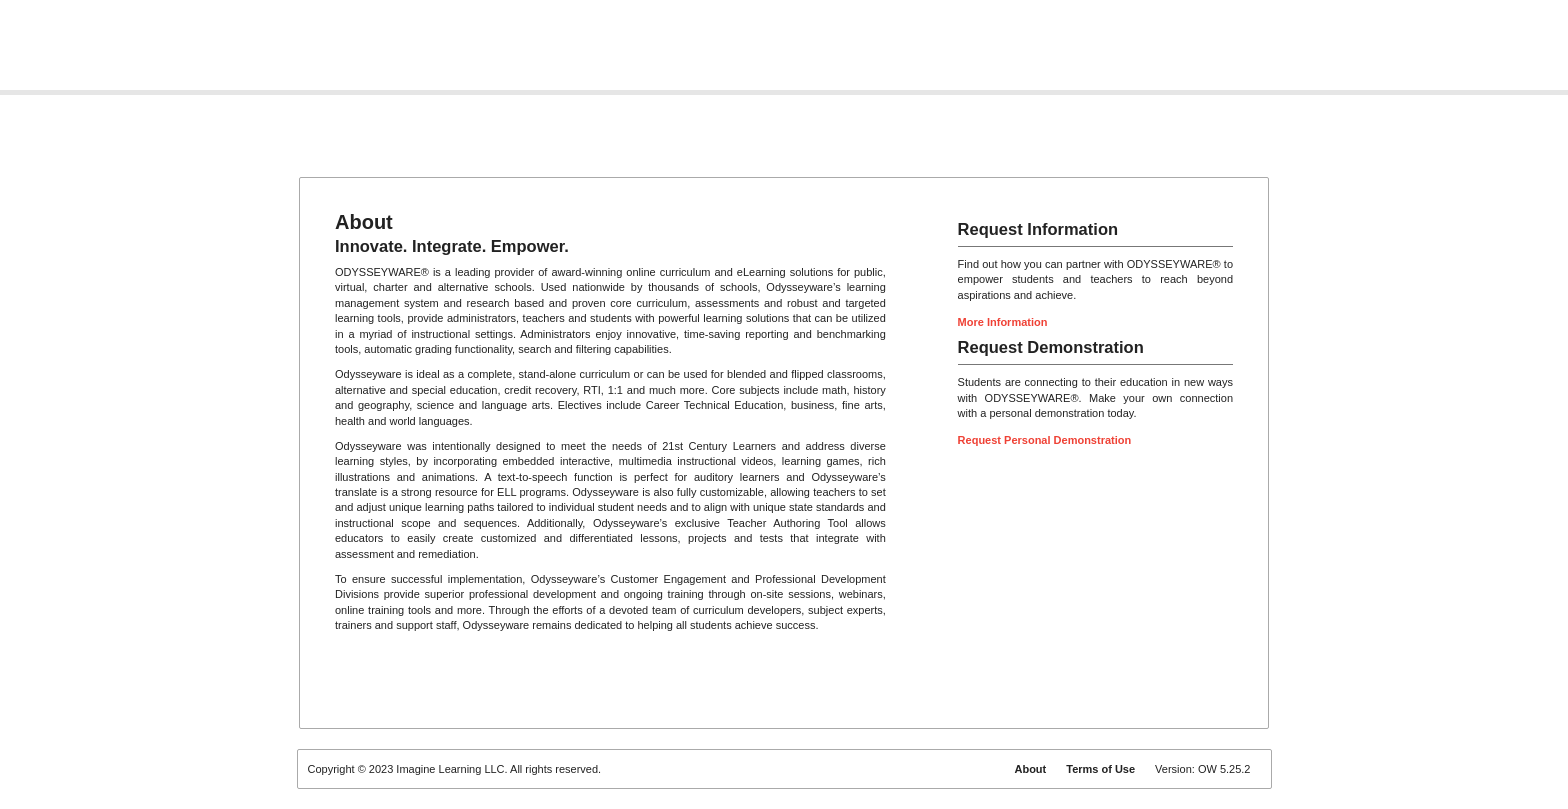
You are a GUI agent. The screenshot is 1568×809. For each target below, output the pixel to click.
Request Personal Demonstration (1045, 440)
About (1030, 769)
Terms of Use (1100, 769)
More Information (1003, 322)
